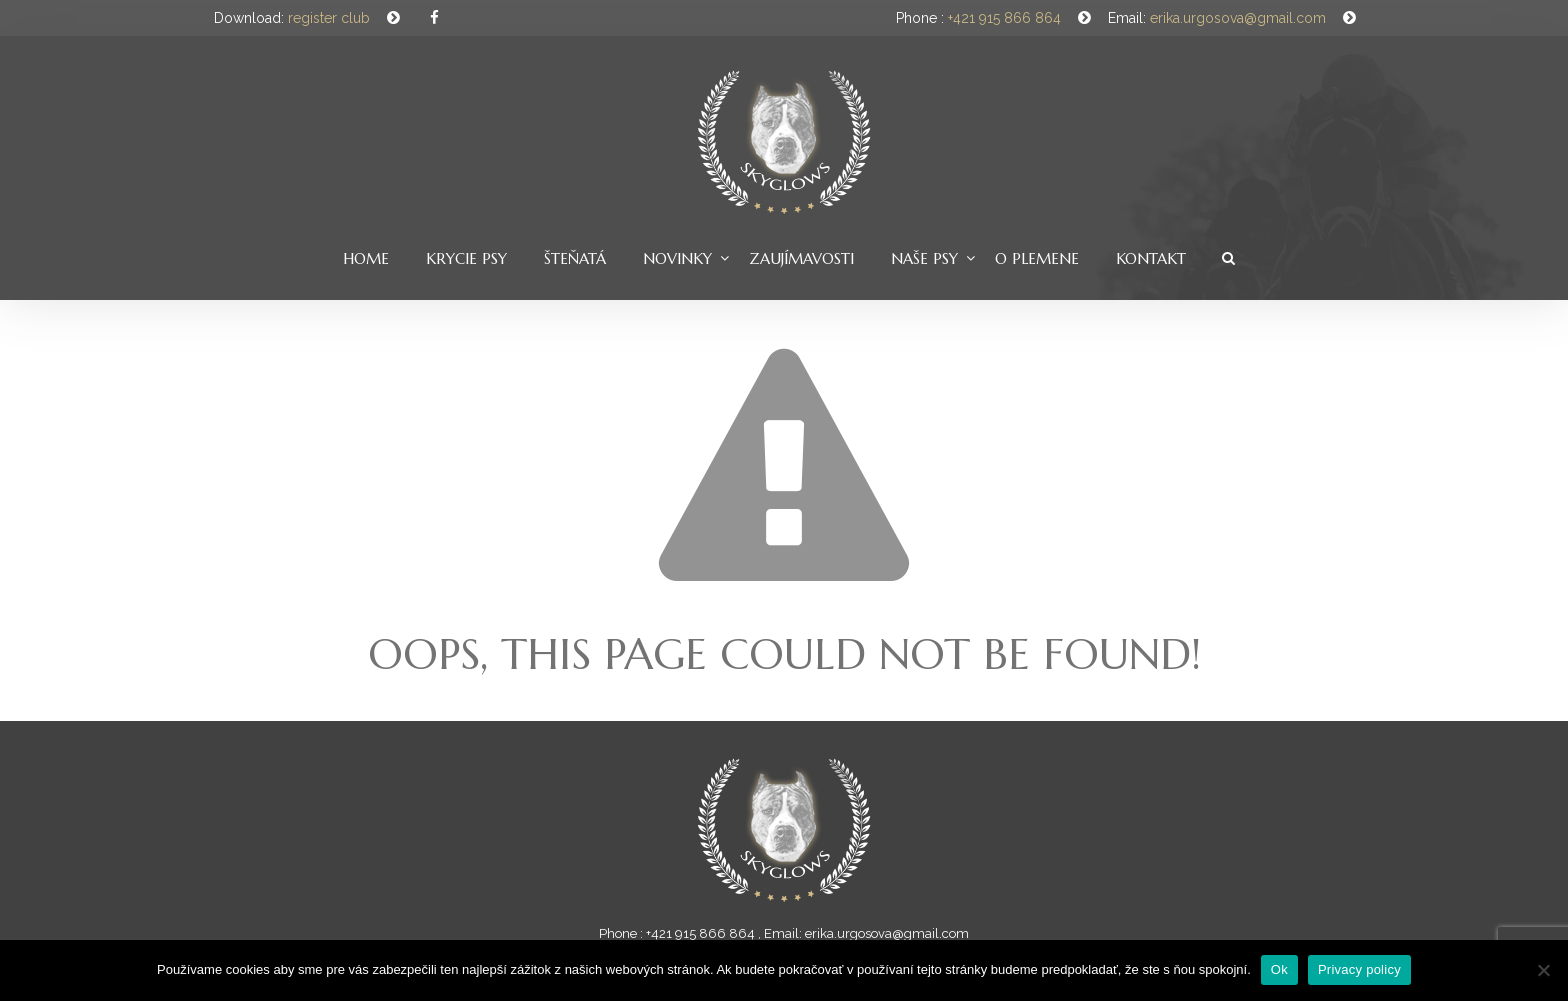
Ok (1279, 969)
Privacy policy (1359, 969)
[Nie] (1543, 970)
